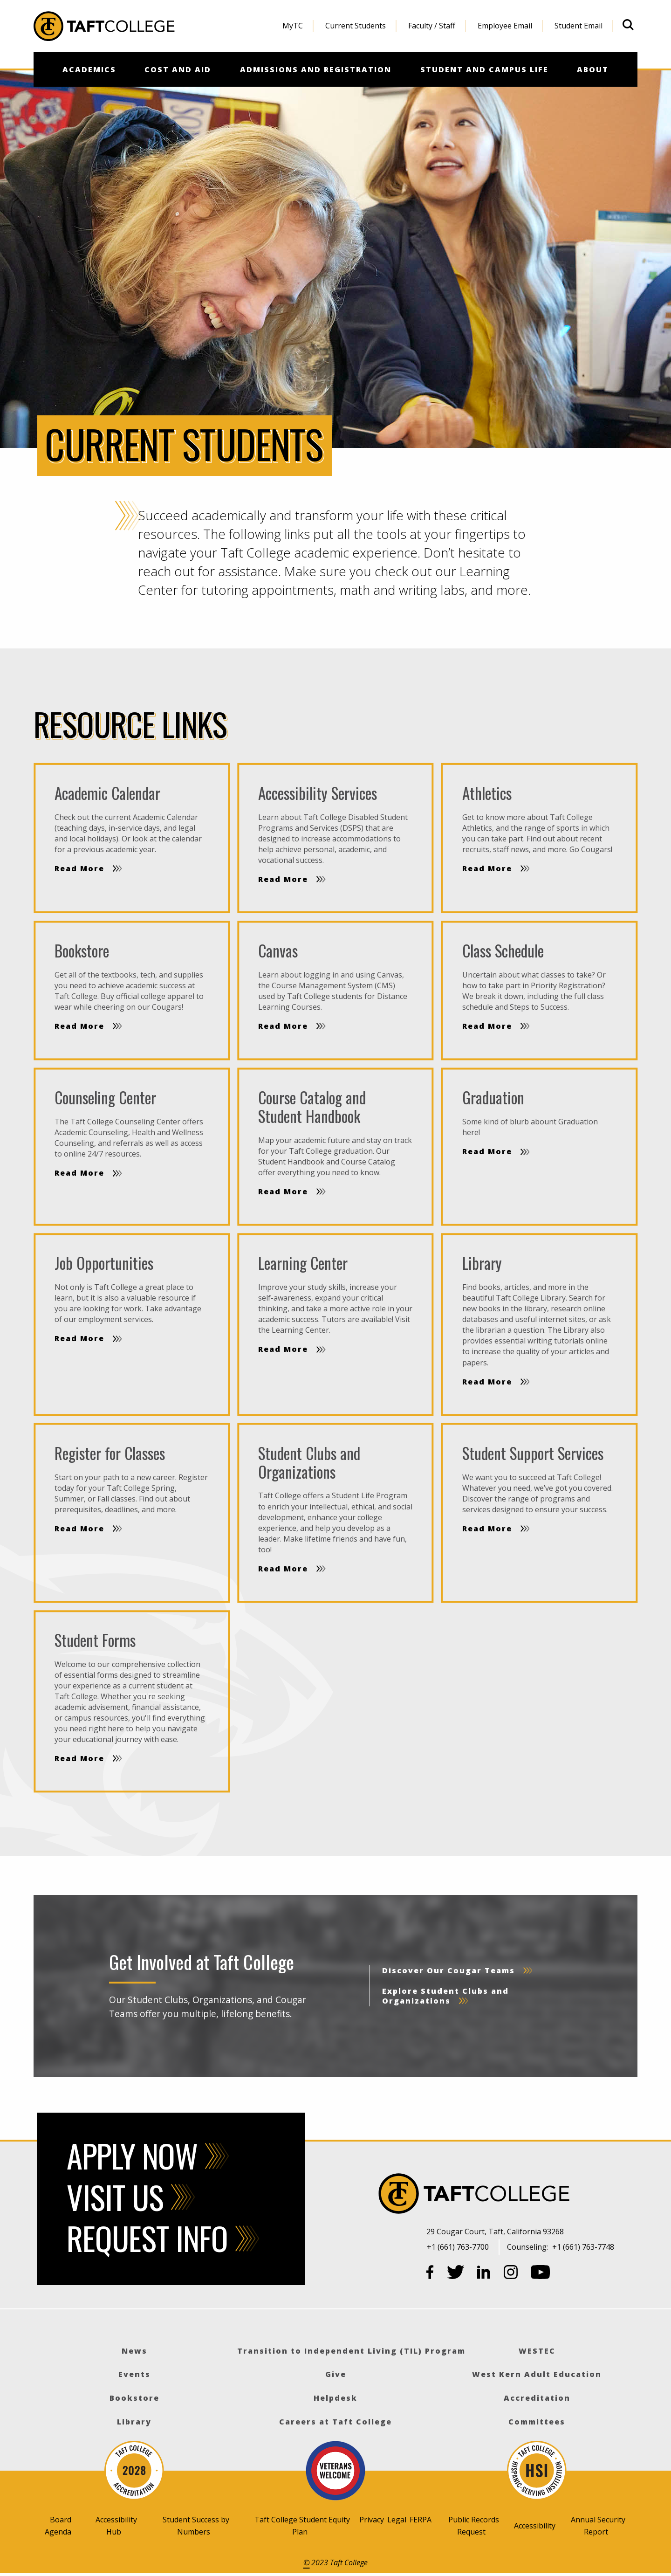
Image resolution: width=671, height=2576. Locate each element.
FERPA (420, 2519)
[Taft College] (533, 2195)
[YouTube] (540, 2274)
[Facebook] (430, 2274)
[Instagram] (511, 2274)
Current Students (355, 26)
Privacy (371, 2519)
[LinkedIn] (484, 2274)
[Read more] (132, 838)
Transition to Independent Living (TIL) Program (351, 2351)
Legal (396, 2519)
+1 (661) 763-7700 (458, 2247)
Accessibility (534, 2526)
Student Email (579, 26)
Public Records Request (473, 2525)
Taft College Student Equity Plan (302, 2525)
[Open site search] (628, 24)
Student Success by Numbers (196, 2525)
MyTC (292, 26)
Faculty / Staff (431, 26)
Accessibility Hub (116, 2525)
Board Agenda (58, 2525)
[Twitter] (456, 2274)
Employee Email (505, 26)
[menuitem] (293, 26)
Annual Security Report (598, 2525)
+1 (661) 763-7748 (583, 2247)
